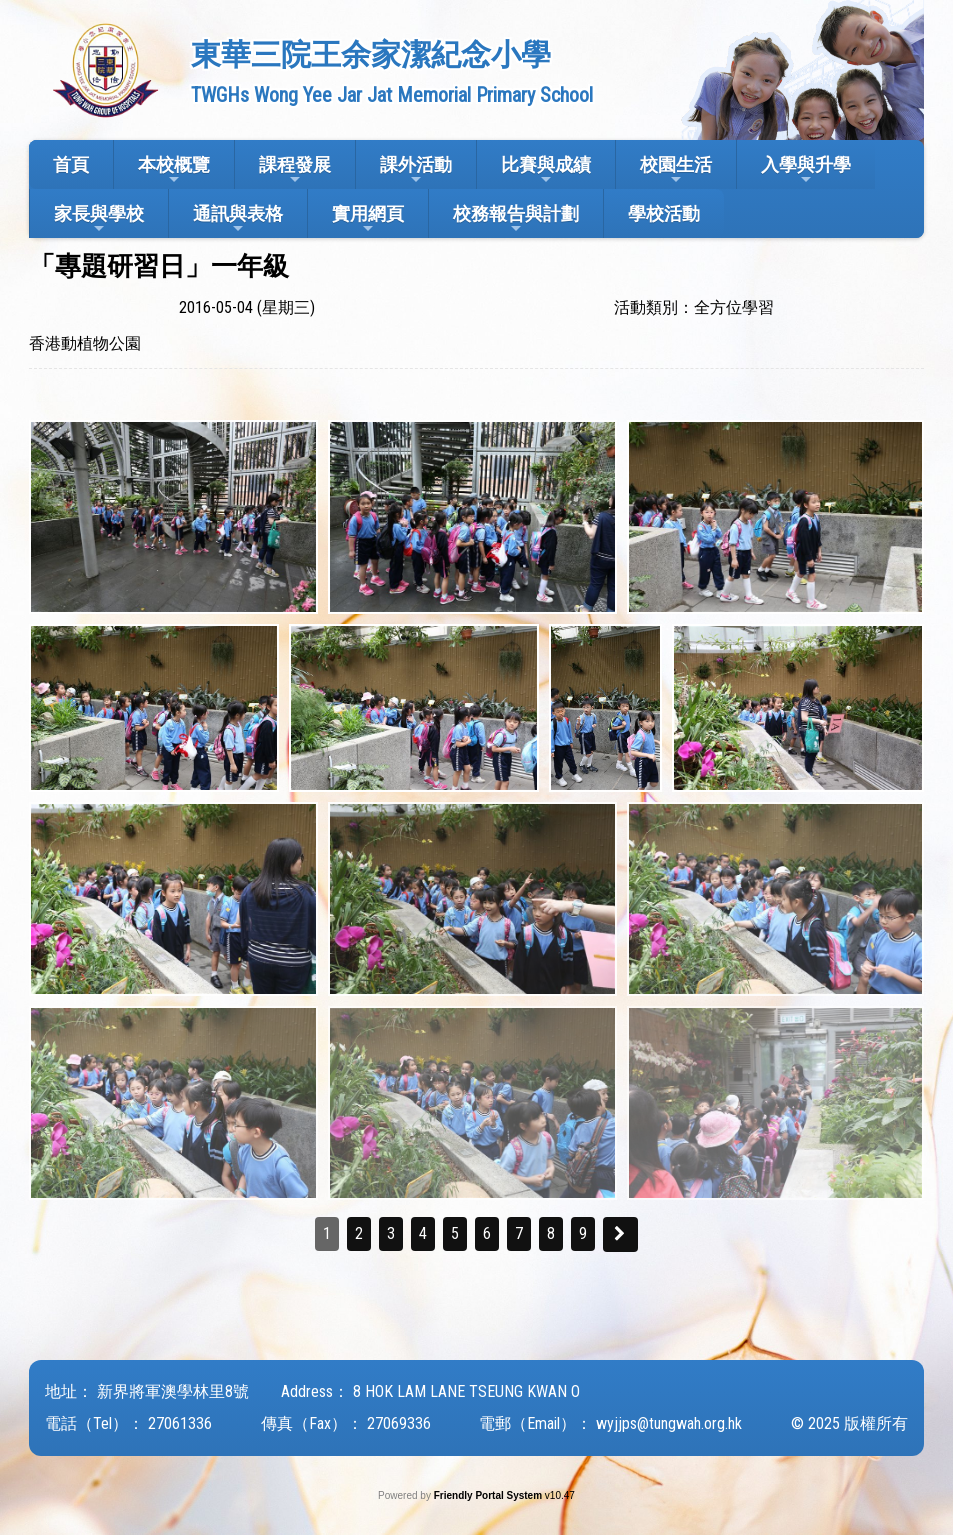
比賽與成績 (546, 170)
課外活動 (416, 170)
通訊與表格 (238, 219)
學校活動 (664, 213)
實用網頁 (368, 219)
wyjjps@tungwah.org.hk (669, 1423)
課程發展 (295, 170)
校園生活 (676, 170)
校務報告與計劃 (516, 219)
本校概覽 (174, 170)
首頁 (71, 164)
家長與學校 (99, 219)
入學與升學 (806, 170)
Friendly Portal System (489, 1495)
